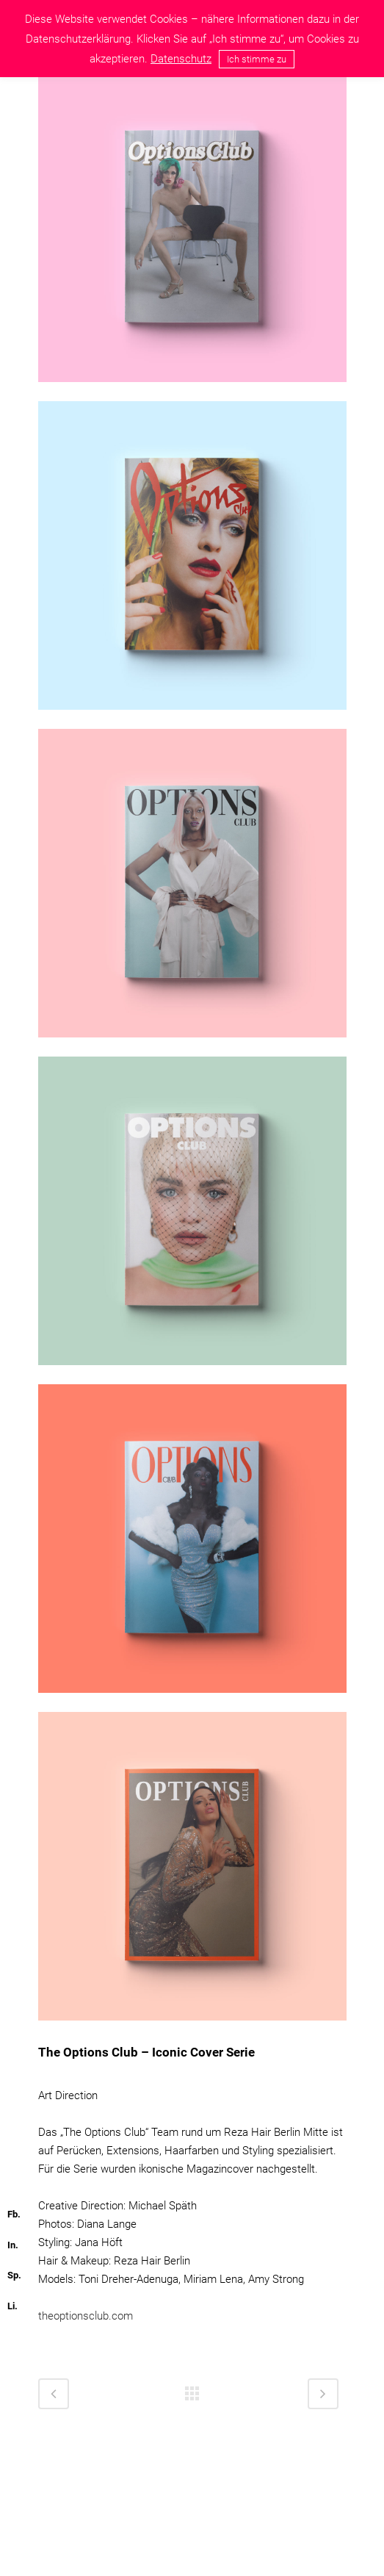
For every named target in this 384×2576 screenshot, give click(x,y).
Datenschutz (181, 58)
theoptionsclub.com (85, 2316)
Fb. (14, 2214)
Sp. (14, 2275)
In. (12, 2245)
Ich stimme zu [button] (256, 59)
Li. (12, 2305)
